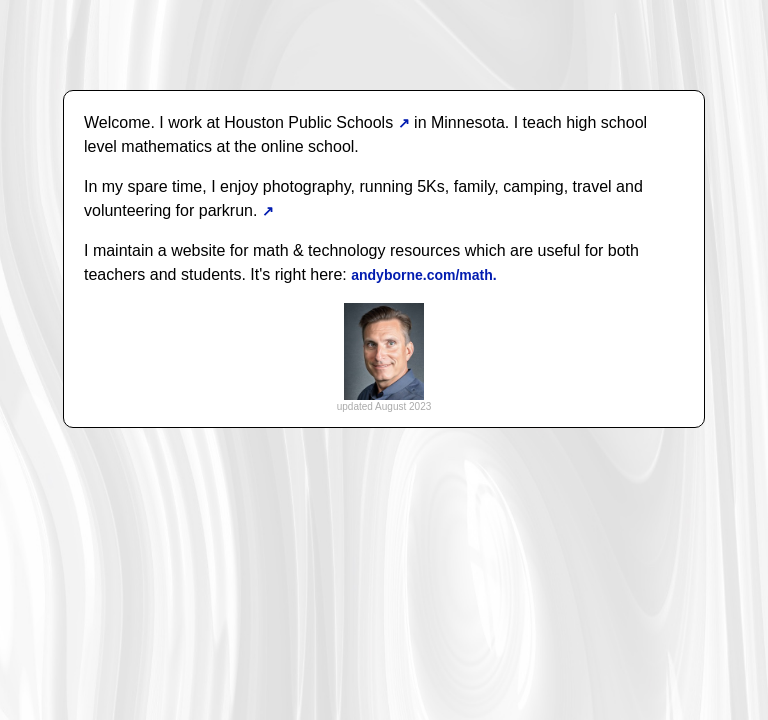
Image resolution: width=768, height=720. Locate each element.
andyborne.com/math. (423, 275)
